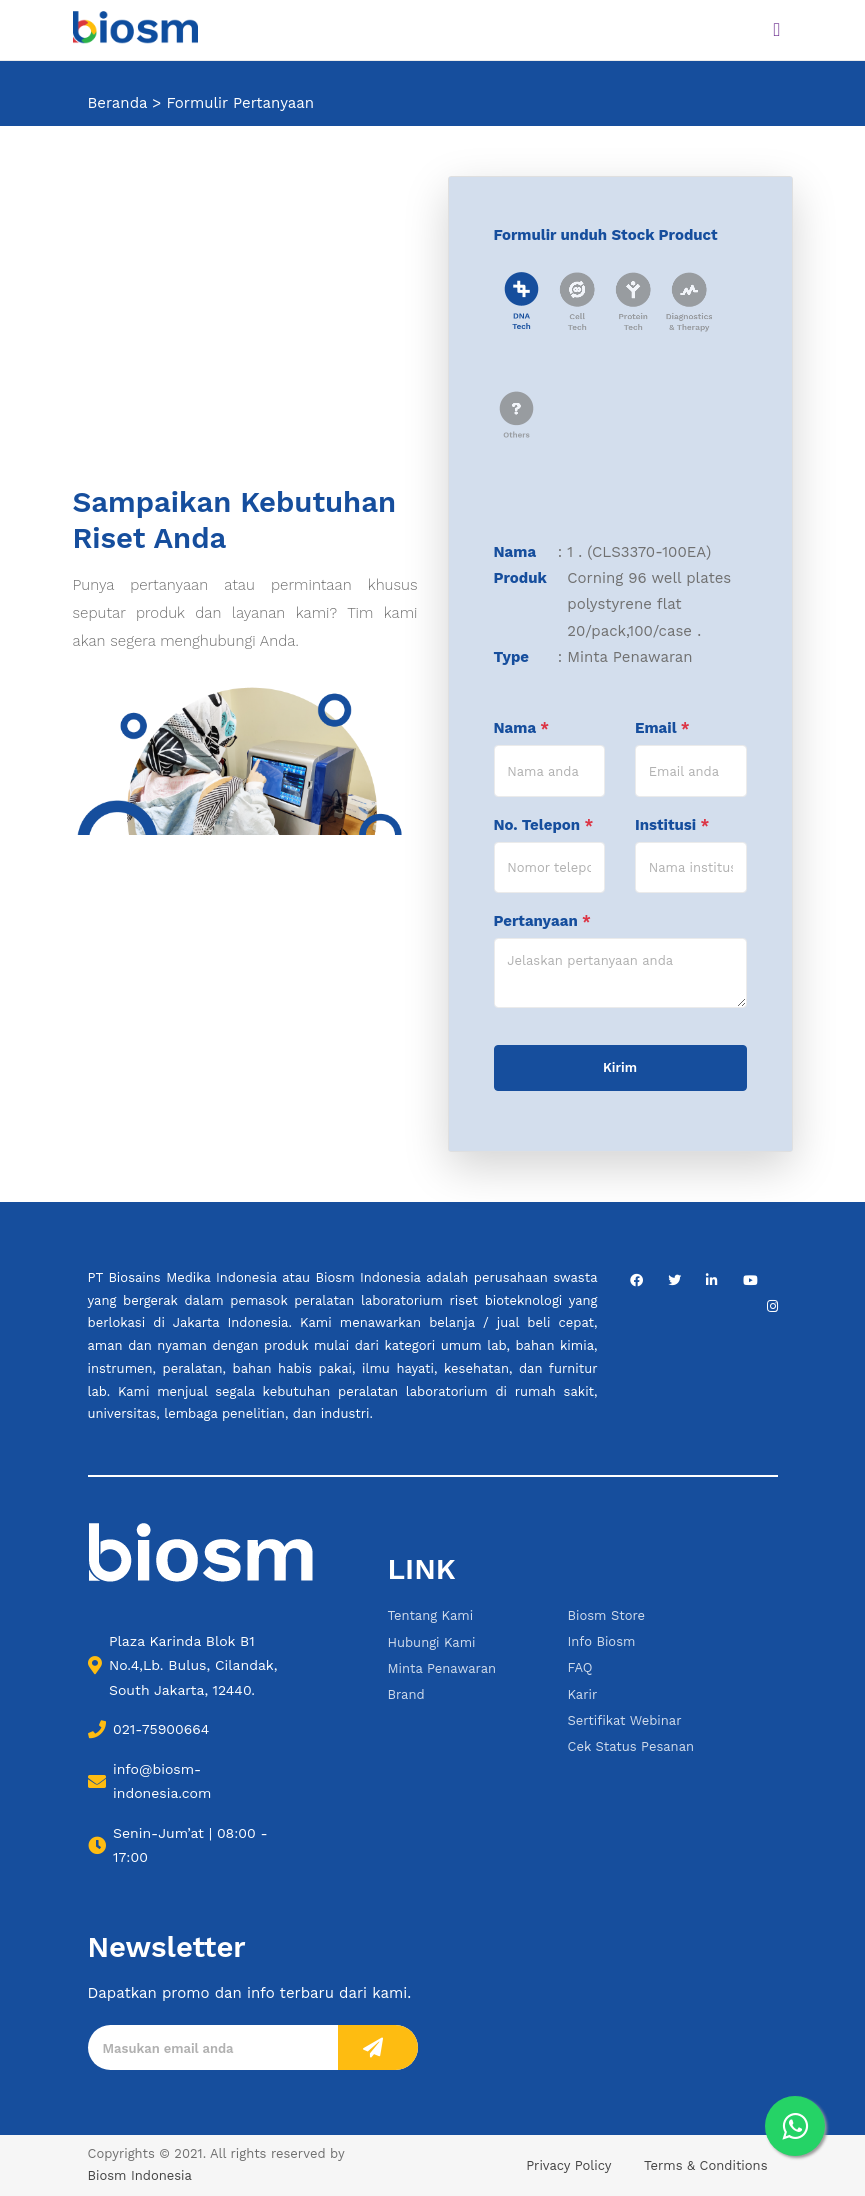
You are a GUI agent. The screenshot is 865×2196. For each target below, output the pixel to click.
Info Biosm (602, 1641)
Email (662, 728)
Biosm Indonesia (140, 2175)
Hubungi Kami (432, 1642)
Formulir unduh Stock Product (606, 235)
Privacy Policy (568, 2165)
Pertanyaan (542, 921)
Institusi (672, 825)
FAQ (580, 1667)
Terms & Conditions (705, 2165)
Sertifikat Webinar (625, 1720)
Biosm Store (607, 1615)
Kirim (620, 1067)
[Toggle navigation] (776, 30)
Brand (406, 1694)
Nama (522, 728)
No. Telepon (544, 825)
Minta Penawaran (442, 1668)
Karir (583, 1694)
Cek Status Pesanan (631, 1746)
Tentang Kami (431, 1615)
